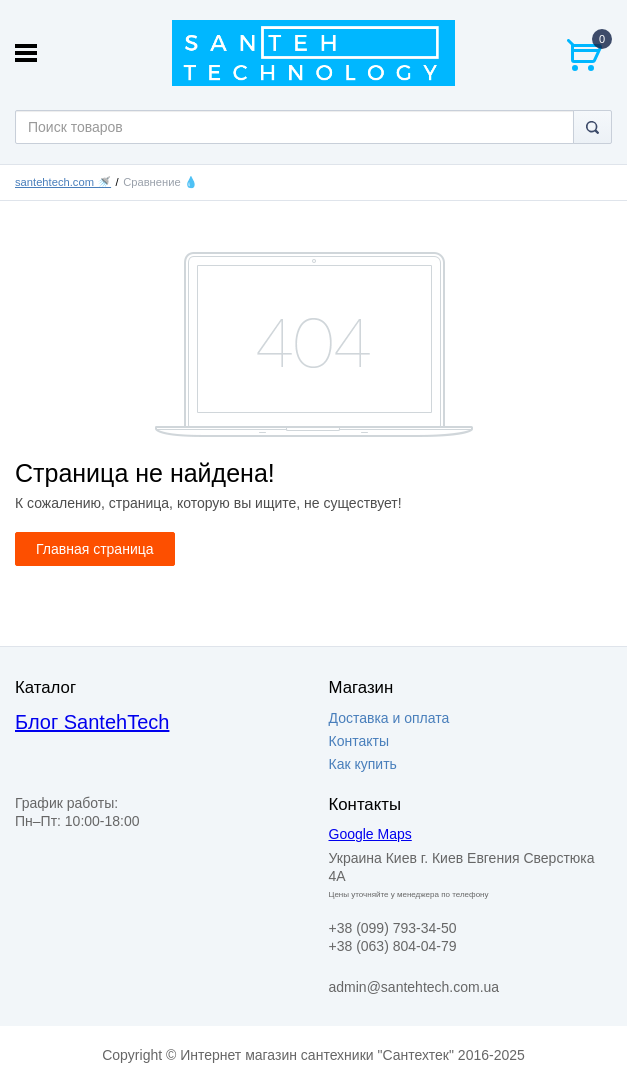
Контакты (359, 741)
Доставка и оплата (389, 718)
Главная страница (95, 549)
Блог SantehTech (92, 722)
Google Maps (370, 834)
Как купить (363, 764)
